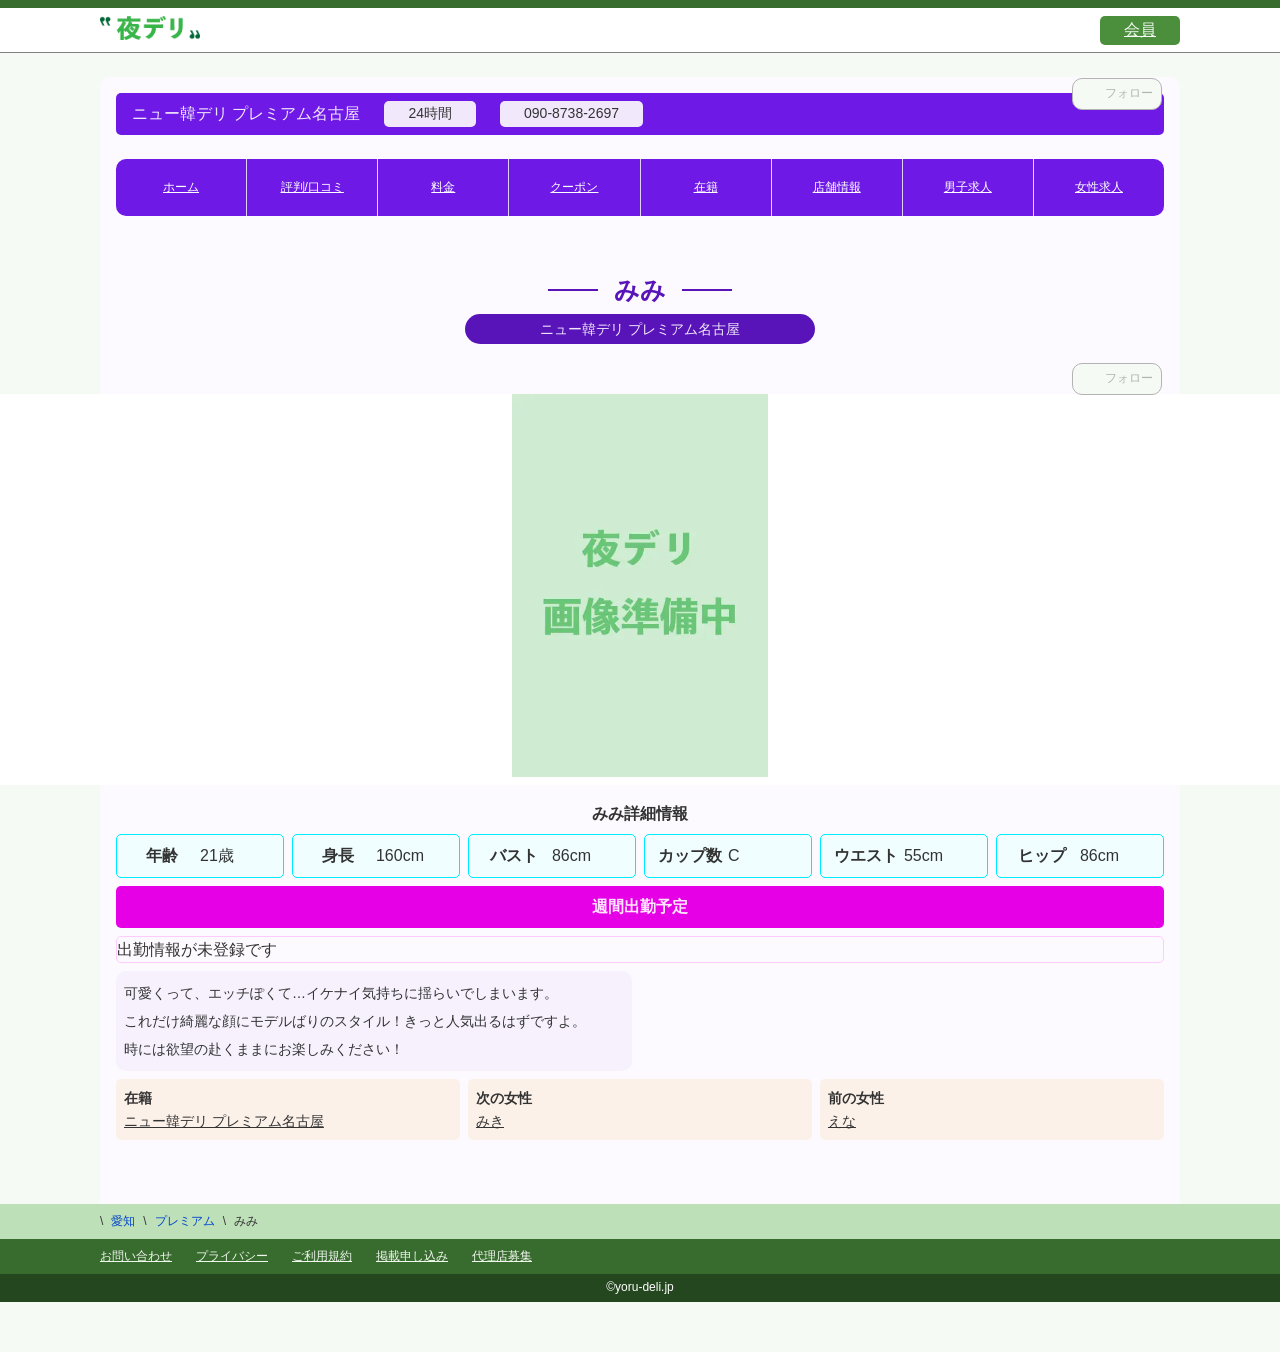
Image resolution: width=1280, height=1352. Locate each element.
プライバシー (232, 1256)
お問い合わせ (136, 1256)
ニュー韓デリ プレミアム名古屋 (224, 1121)
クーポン (574, 187)
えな (842, 1121)
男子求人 (968, 187)
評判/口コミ (312, 187)
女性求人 (1099, 187)
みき (490, 1121)
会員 (1140, 29)
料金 (443, 187)
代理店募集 (502, 1256)
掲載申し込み (412, 1256)
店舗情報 (837, 187)
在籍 (706, 187)
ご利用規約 (322, 1256)
